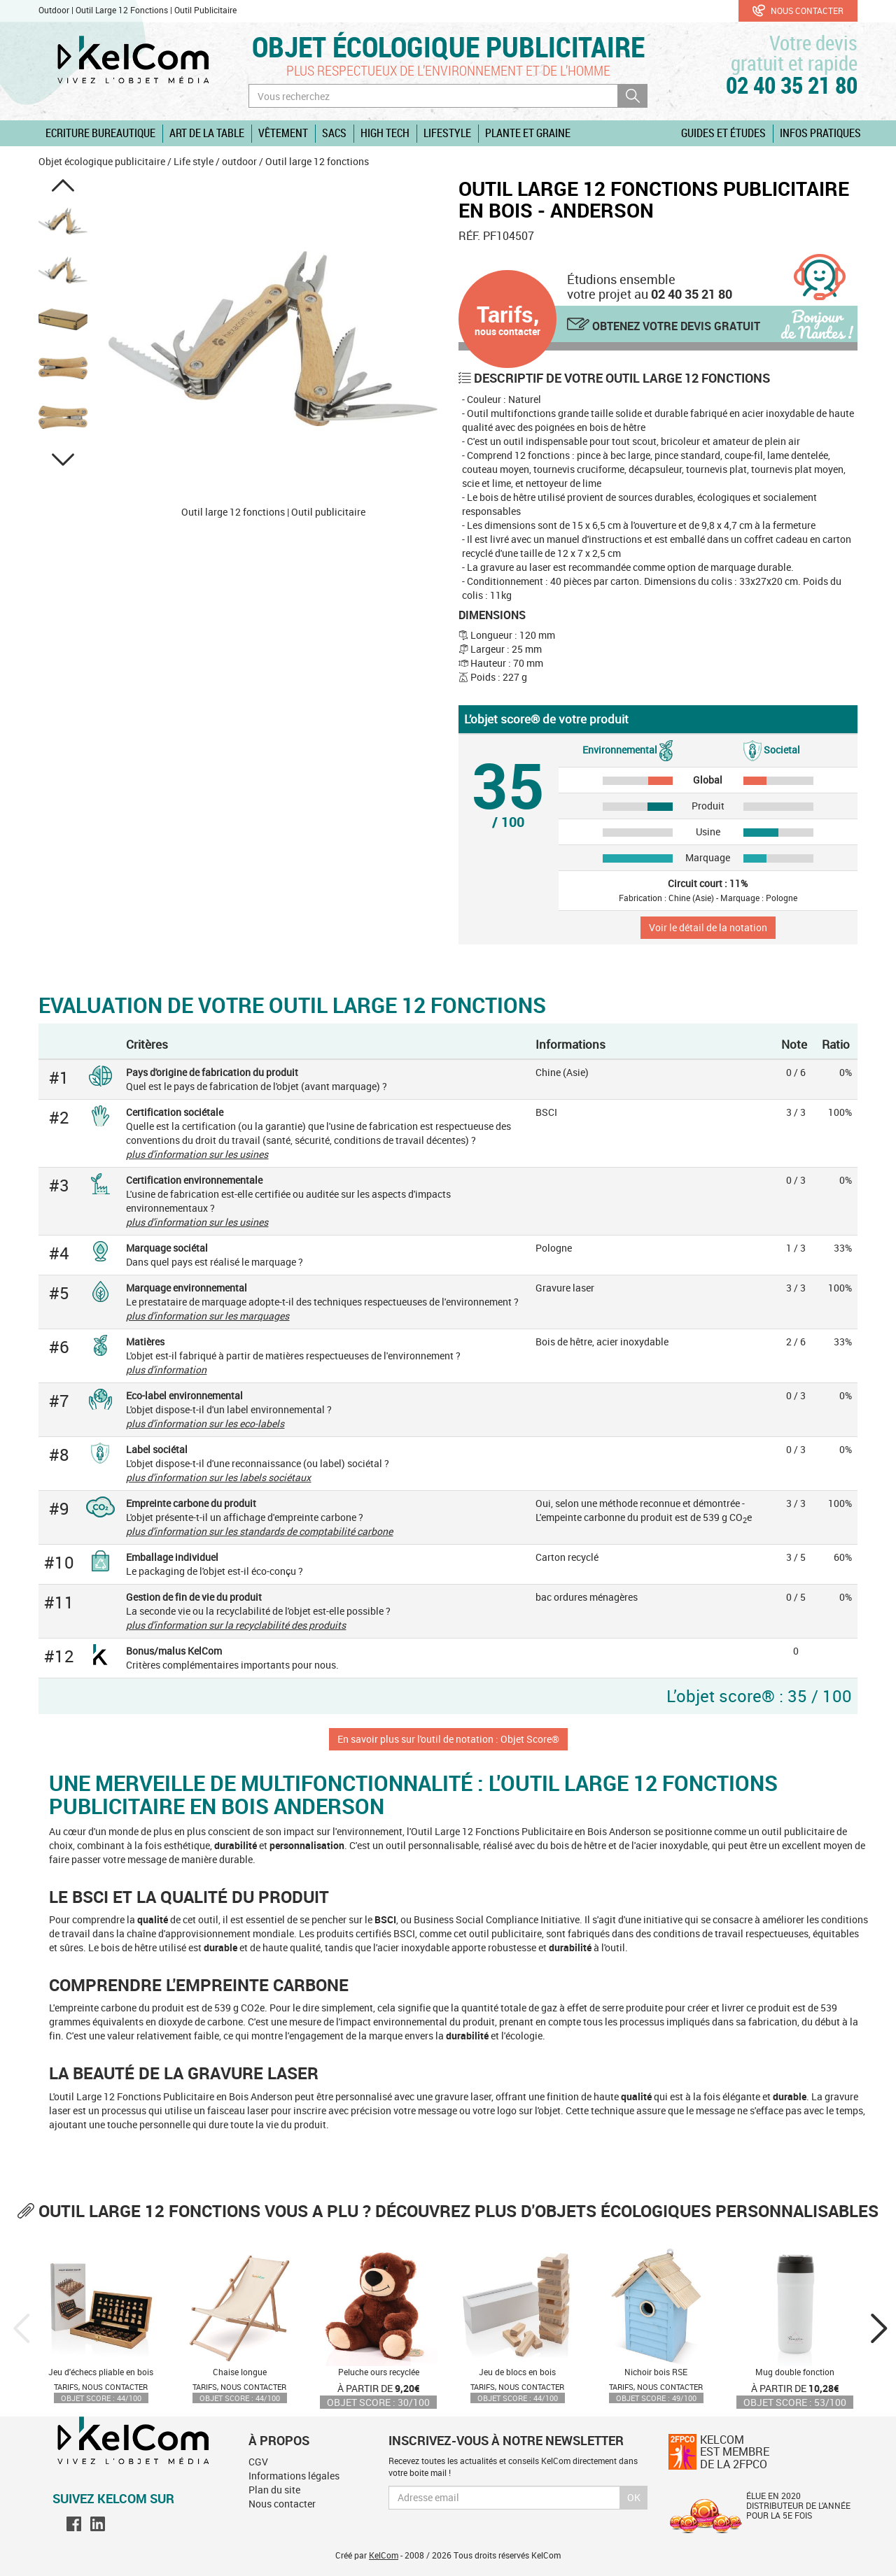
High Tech (385, 133)
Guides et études (723, 133)
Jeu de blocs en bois (517, 2371)
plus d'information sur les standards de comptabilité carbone (259, 1531)
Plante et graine (527, 133)
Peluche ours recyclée (378, 2371)
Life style (194, 161)
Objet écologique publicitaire (448, 46)
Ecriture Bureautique (100, 133)
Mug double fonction (794, 2371)
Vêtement (283, 133)
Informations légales (294, 2475)
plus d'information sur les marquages (207, 1315)
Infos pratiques (820, 133)
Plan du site (274, 2489)
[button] (63, 185)
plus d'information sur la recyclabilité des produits (236, 1625)
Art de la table (206, 133)
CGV (258, 2461)
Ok (633, 2497)
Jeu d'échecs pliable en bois (100, 2371)
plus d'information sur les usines (197, 1154)
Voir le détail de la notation (708, 927)
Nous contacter (798, 10)
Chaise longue (240, 2371)
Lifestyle (447, 133)
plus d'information (166, 1369)
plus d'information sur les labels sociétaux (218, 1477)
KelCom (383, 2555)
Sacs (334, 133)
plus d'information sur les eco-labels (205, 1423)
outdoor (239, 161)
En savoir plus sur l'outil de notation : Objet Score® (448, 1739)
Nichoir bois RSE (655, 2371)
